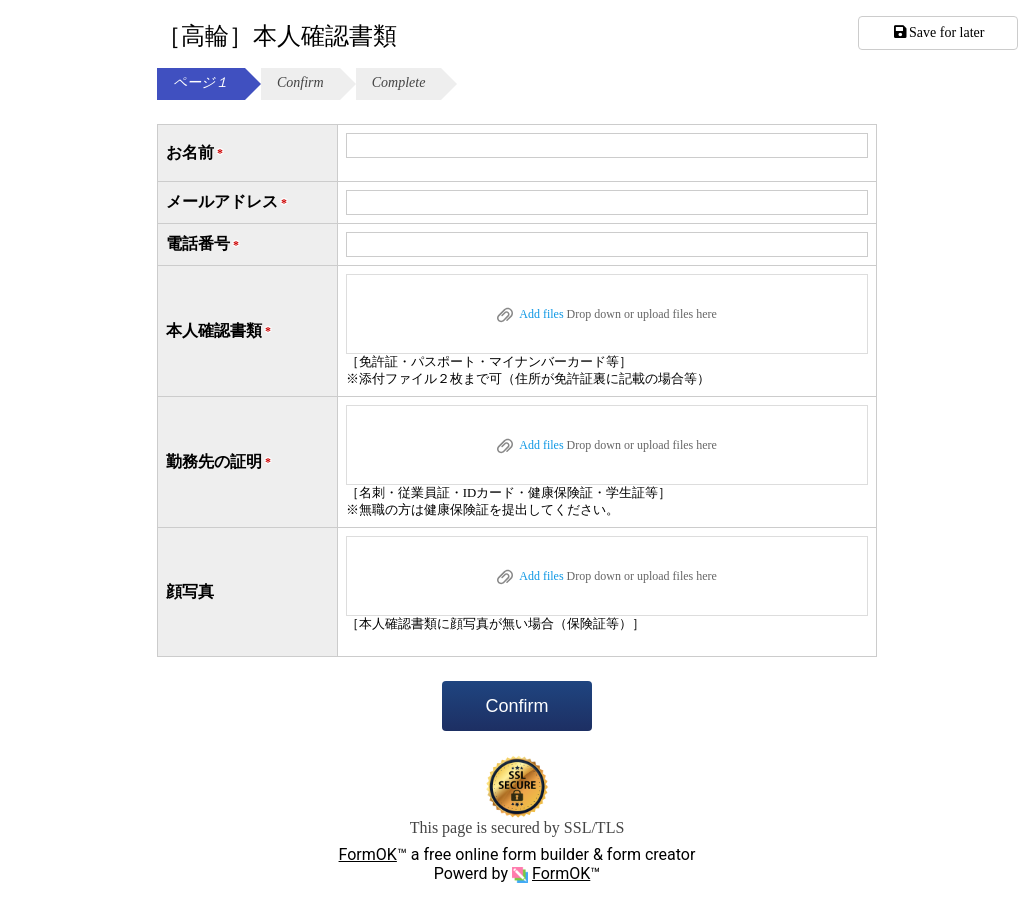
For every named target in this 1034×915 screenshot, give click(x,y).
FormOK (368, 854)
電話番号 (204, 244)
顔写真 (190, 591)
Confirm (516, 706)
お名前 (196, 153)
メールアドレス (228, 202)
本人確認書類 (220, 331)
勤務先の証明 (220, 462)
